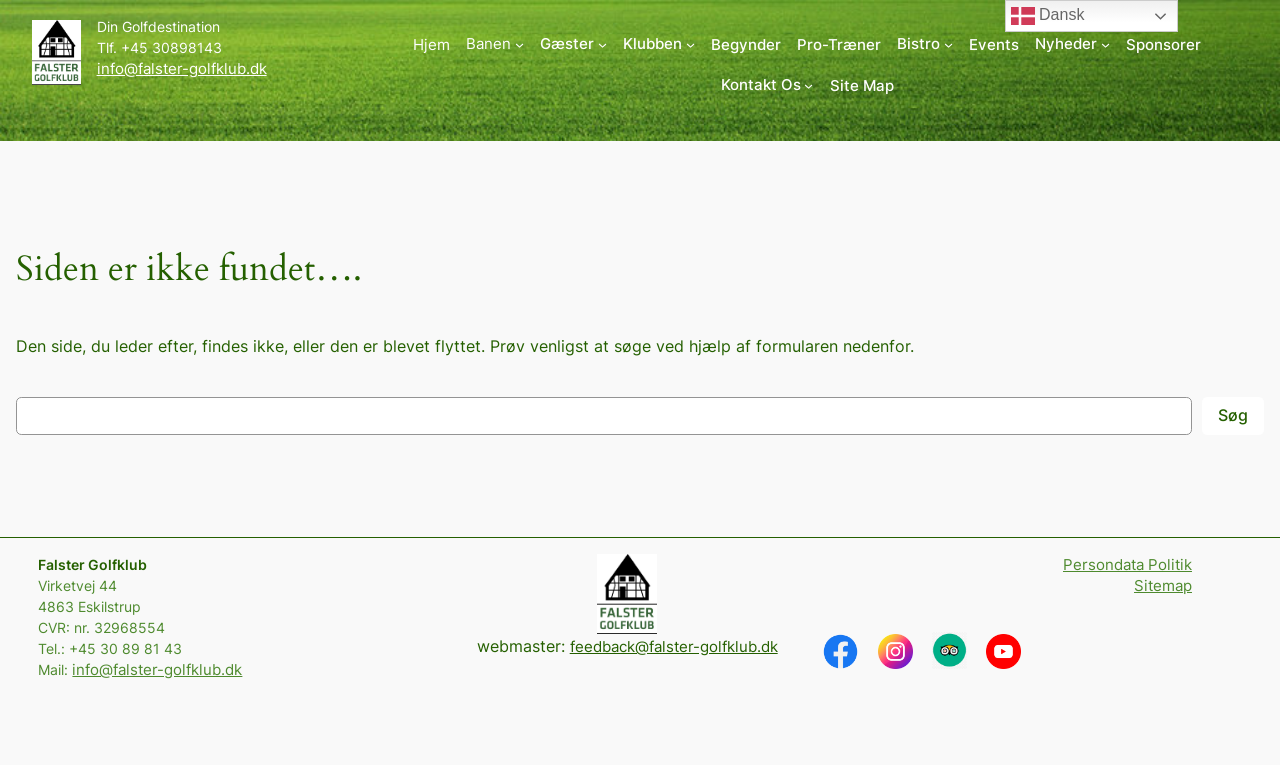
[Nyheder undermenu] (1072, 44)
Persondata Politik (1127, 564)
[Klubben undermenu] (659, 44)
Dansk (1048, 16)
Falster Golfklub (92, 564)
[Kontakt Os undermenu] (767, 85)
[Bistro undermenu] (925, 44)
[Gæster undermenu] (573, 44)
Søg (1233, 415)
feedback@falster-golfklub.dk (674, 646)
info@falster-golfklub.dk (182, 68)
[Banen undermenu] (495, 44)
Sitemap (1163, 585)
